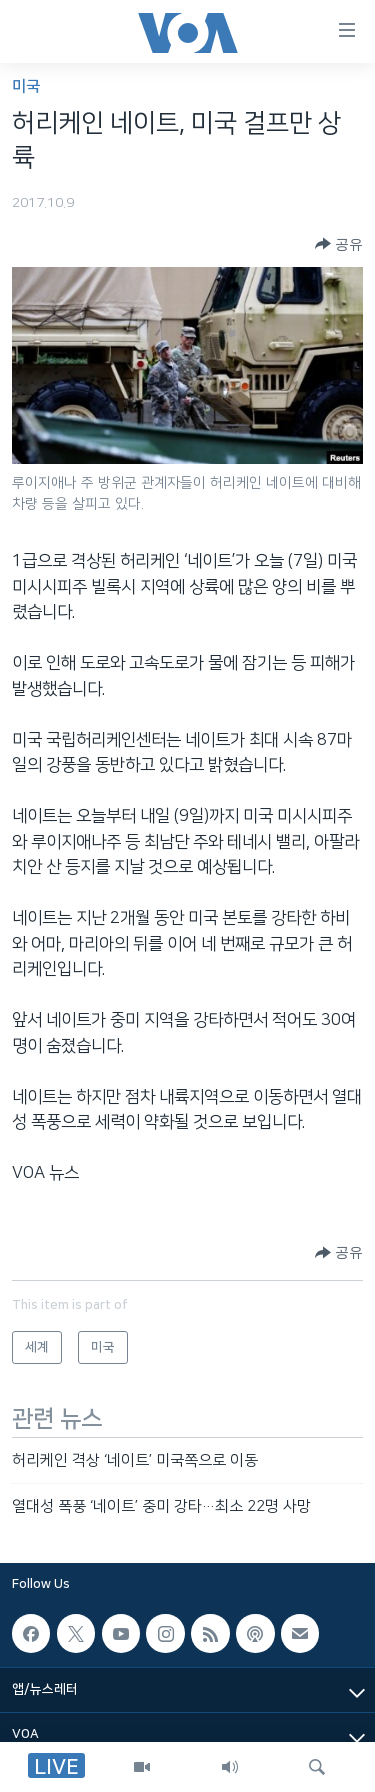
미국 (26, 86)
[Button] (339, 244)
